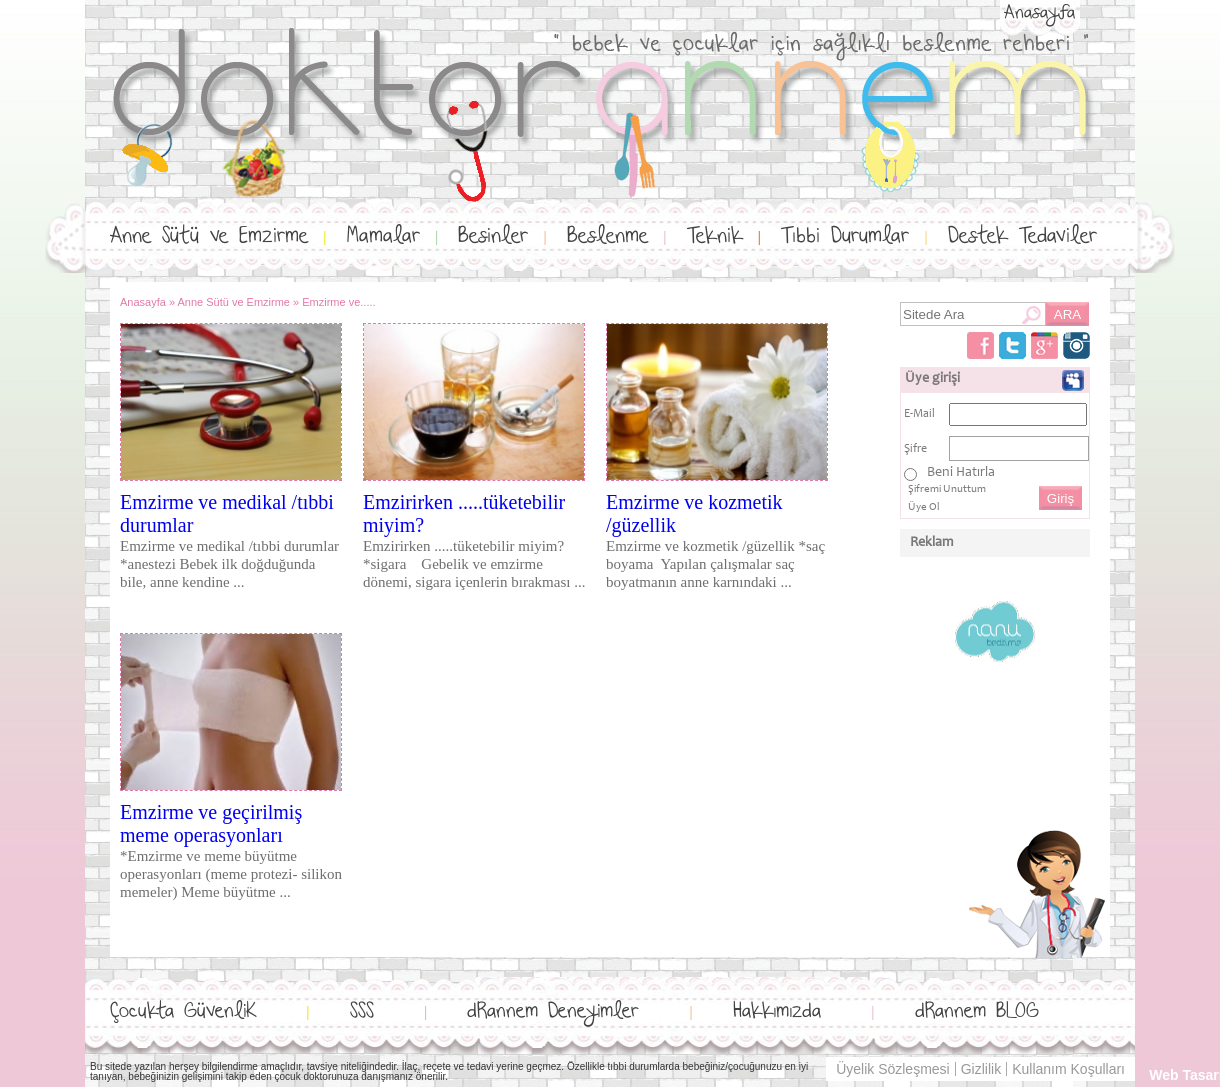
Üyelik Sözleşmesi (893, 1069)
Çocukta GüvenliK (183, 1011)
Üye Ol (924, 507)
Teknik (715, 236)
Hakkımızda (777, 1011)
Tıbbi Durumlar (845, 236)
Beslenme (607, 236)
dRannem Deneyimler (553, 1011)
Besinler (493, 236)
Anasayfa (1039, 13)
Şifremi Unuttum (947, 489)
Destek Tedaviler (1022, 236)
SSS (362, 1011)
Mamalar (383, 236)
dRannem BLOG (977, 1011)
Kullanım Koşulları (1068, 1069)
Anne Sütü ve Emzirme (209, 236)
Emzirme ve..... (338, 302)
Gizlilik (981, 1069)
